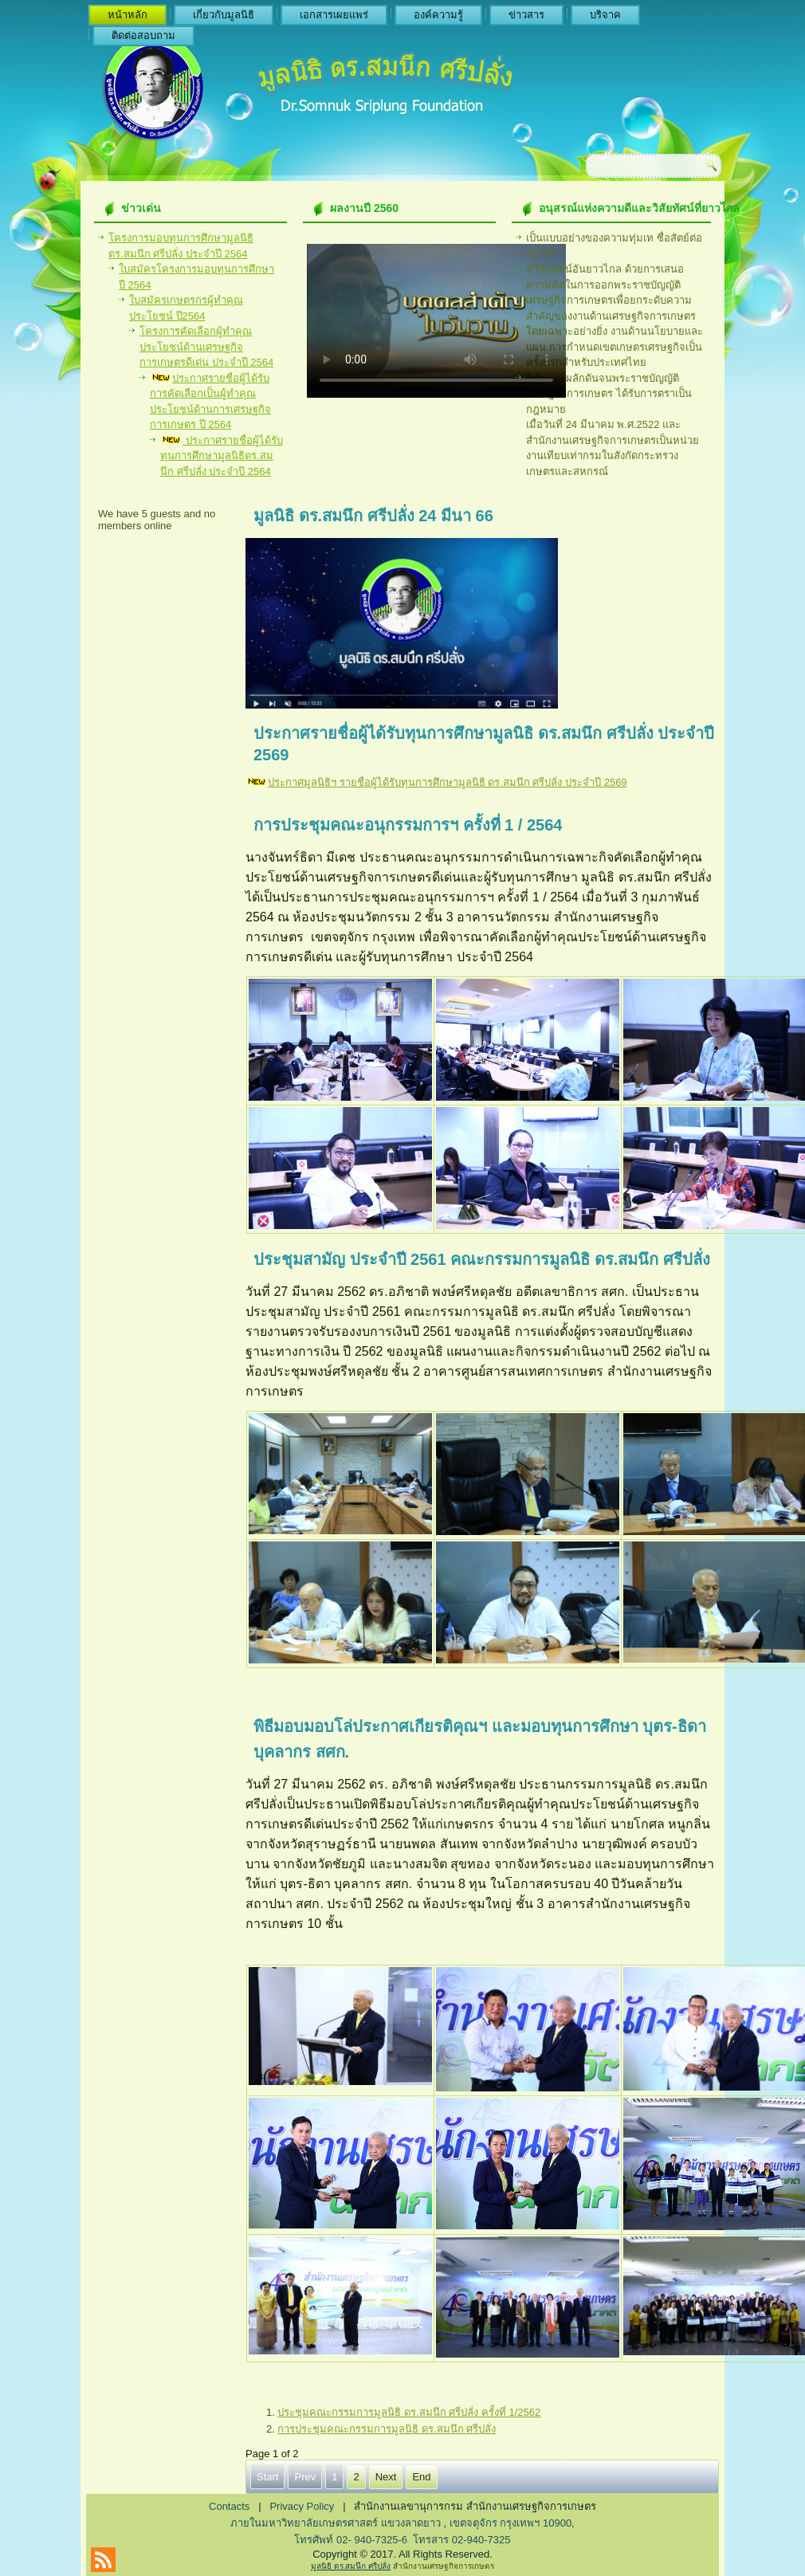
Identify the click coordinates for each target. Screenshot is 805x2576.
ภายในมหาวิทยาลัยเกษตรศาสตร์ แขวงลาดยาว (336, 2523)
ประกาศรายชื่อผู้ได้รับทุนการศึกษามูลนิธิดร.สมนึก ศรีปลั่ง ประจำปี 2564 (221, 455)
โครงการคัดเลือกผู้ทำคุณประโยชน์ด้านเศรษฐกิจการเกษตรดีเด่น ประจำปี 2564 (206, 346)
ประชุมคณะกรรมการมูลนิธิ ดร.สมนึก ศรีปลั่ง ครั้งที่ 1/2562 (408, 2412)
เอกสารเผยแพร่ (334, 15)
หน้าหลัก (127, 15)
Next (386, 2477)
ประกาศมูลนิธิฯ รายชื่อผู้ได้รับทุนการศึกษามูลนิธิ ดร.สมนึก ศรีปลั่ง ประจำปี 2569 (447, 782)
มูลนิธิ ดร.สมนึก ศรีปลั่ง (351, 2566)
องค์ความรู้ (438, 15)
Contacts (229, 2506)
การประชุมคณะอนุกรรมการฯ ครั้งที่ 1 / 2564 (407, 825)
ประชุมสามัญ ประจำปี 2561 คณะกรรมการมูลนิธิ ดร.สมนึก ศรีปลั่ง (481, 1259)
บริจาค (605, 15)
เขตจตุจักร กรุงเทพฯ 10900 (510, 2523)
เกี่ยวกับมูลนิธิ (223, 15)
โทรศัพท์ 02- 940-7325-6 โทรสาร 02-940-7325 (402, 2540)
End (421, 2477)
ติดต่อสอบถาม (143, 35)
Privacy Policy (301, 2506)
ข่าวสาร (526, 15)
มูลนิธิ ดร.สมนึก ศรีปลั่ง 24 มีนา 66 (373, 515)
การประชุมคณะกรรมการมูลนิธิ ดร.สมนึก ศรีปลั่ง (386, 2429)
